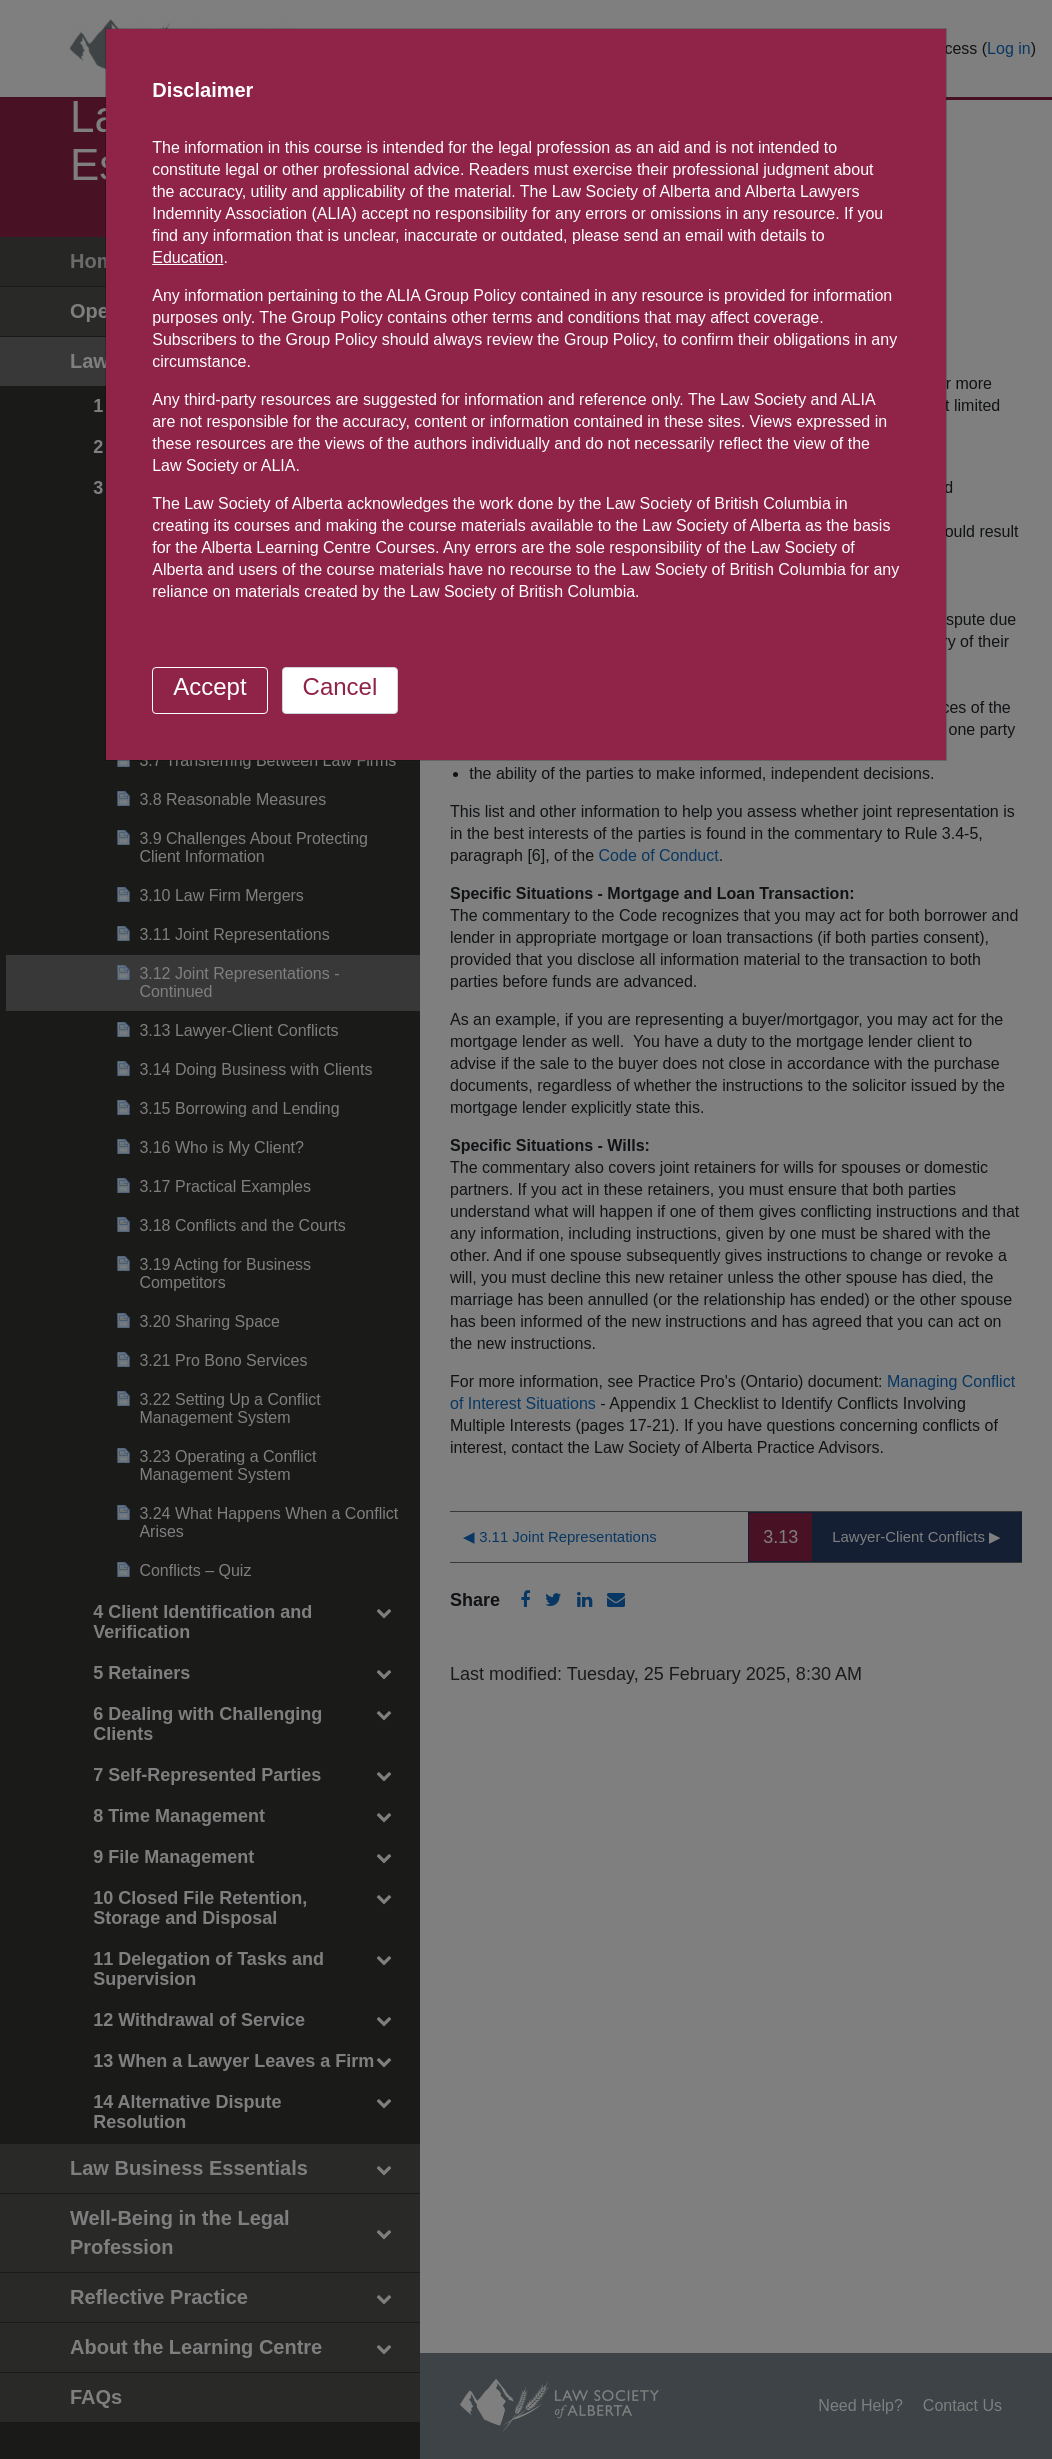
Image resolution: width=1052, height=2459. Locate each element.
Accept (209, 686)
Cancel (340, 686)
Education (187, 257)
